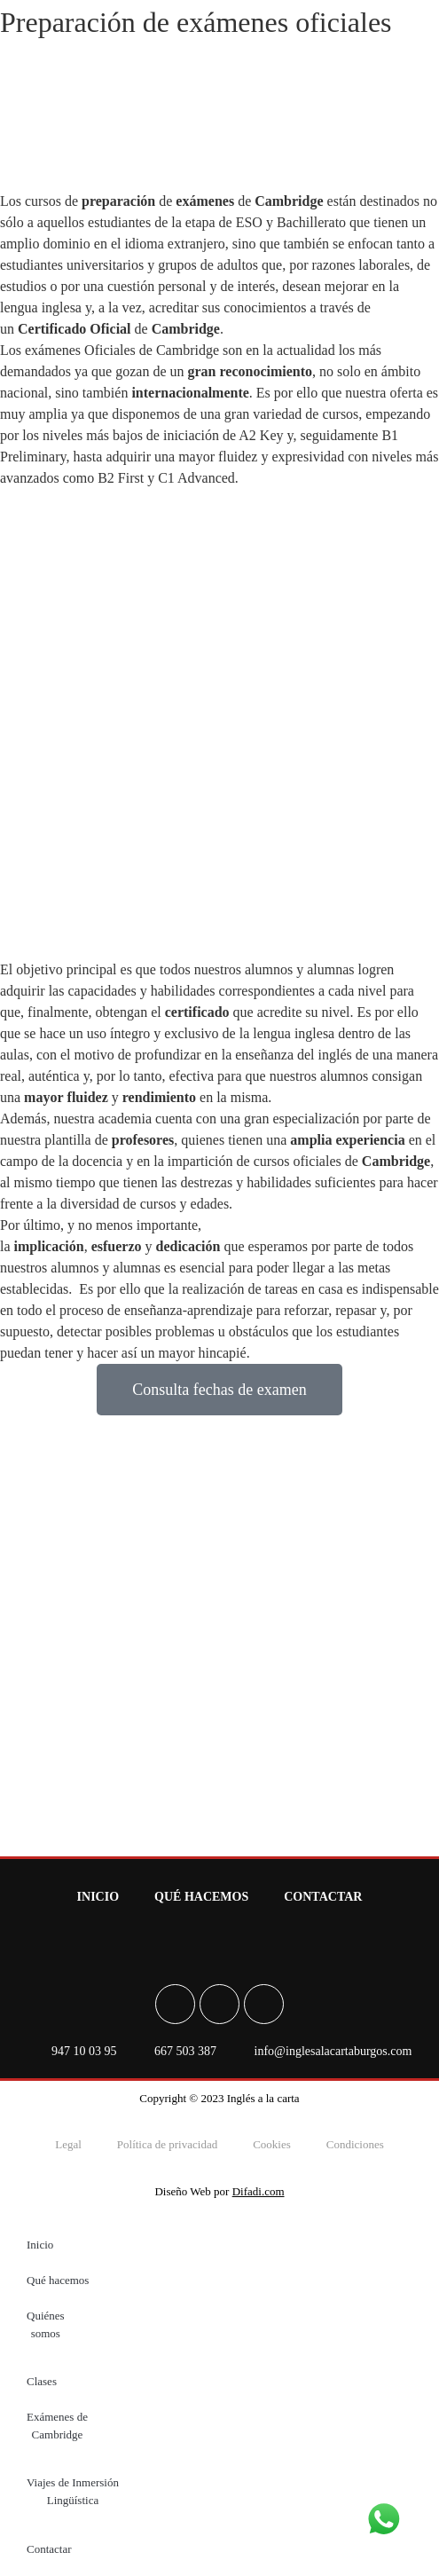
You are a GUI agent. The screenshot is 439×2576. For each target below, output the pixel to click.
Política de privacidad (167, 2144)
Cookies (272, 2144)
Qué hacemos (201, 1896)
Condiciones (355, 2144)
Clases (42, 2381)
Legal (68, 2144)
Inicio (98, 1896)
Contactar (323, 1896)
